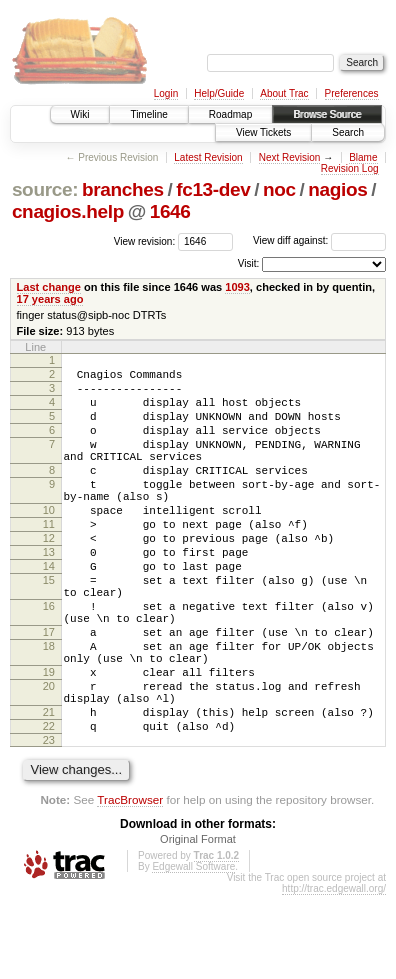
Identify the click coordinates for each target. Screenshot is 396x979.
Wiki (80, 114)
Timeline (148, 114)
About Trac (284, 93)
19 (49, 741)
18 (49, 709)
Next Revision (290, 157)
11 (49, 560)
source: (45, 189)
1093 (237, 287)
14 (49, 611)
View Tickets (263, 132)
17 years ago (50, 299)
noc (279, 189)
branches (123, 189)
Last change (49, 287)
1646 (170, 211)
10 (49, 543)
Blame (363, 157)
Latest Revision (208, 157)
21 (49, 790)
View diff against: (319, 240)
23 (49, 824)
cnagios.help (68, 211)
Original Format (198, 923)
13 (49, 594)
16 (49, 660)
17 (49, 692)
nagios (337, 189)
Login (166, 93)
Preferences (352, 93)
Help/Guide (219, 93)
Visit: (249, 263)
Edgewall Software (193, 950)
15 (49, 628)
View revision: (145, 240)
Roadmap (230, 114)
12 (49, 577)
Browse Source (327, 114)
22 (49, 807)
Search (348, 132)
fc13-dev (213, 189)
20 (49, 758)
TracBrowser (130, 883)
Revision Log (350, 168)
